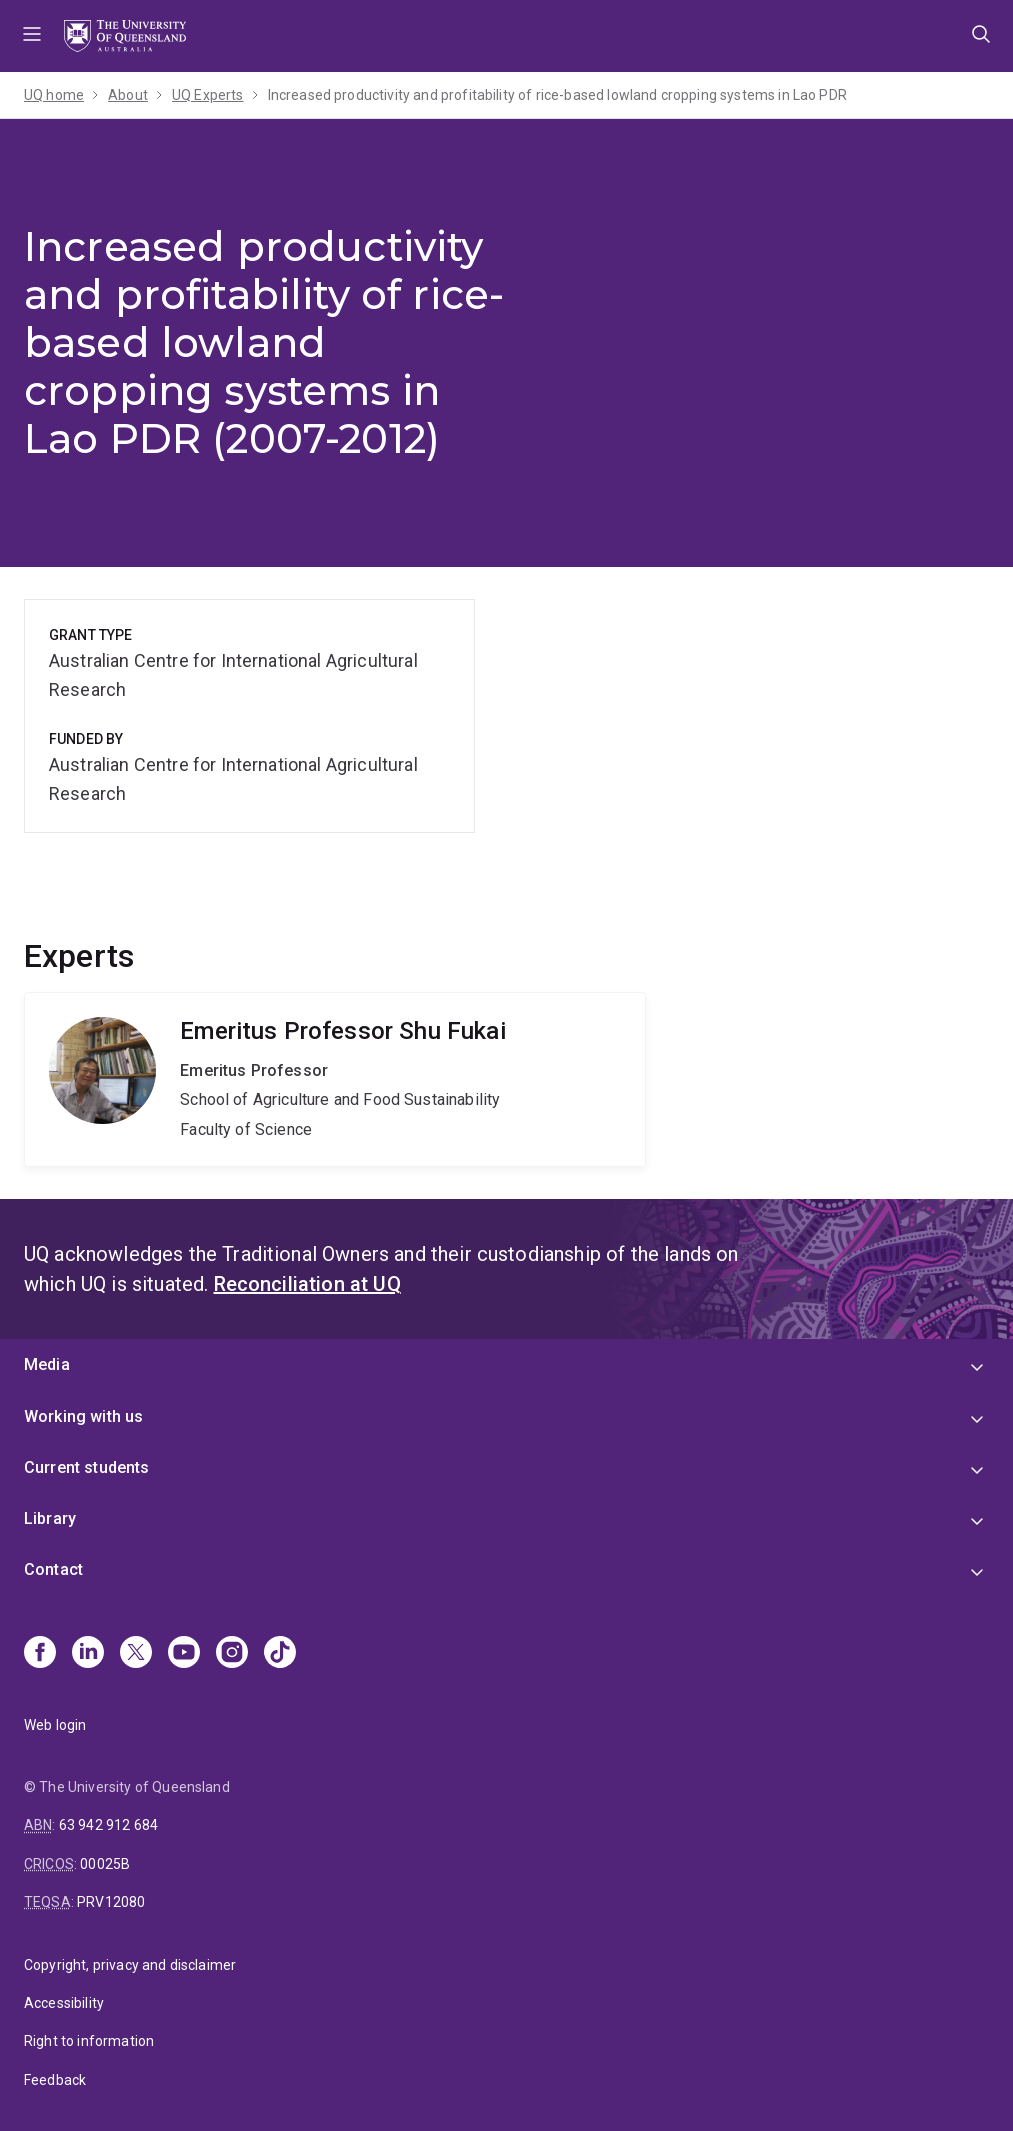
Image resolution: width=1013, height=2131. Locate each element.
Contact (53, 1569)
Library (50, 1518)
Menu (32, 36)
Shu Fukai (335, 1080)
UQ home (54, 95)
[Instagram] (232, 1654)
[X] (136, 1654)
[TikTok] (280, 1654)
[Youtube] (184, 1654)
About (128, 95)
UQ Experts (208, 95)
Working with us (83, 1416)
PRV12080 (111, 1902)
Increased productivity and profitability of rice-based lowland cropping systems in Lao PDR (557, 95)
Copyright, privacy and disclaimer (130, 1965)
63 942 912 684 (108, 1825)
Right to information (89, 2041)
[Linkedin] (88, 1654)
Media (47, 1364)
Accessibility (64, 2003)
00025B (105, 1864)
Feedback (55, 2080)
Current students (87, 1467)
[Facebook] (40, 1654)
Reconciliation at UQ (307, 1284)
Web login (55, 1725)
